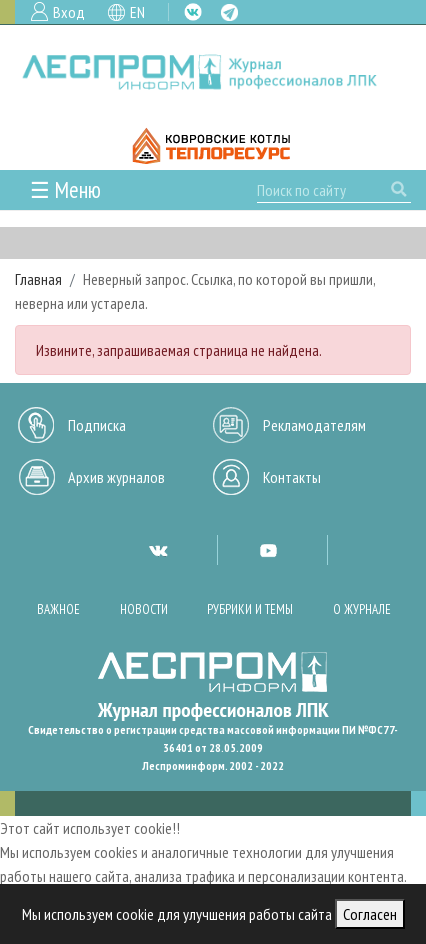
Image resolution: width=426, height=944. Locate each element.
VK (193, 12)
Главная (38, 279)
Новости (144, 609)
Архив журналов (116, 477)
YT (268, 550)
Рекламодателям (314, 425)
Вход (69, 12)
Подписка (97, 425)
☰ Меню (65, 189)
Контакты (292, 477)
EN (137, 12)
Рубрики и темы (250, 609)
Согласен (370, 914)
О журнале (362, 609)
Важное (58, 609)
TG (229, 12)
